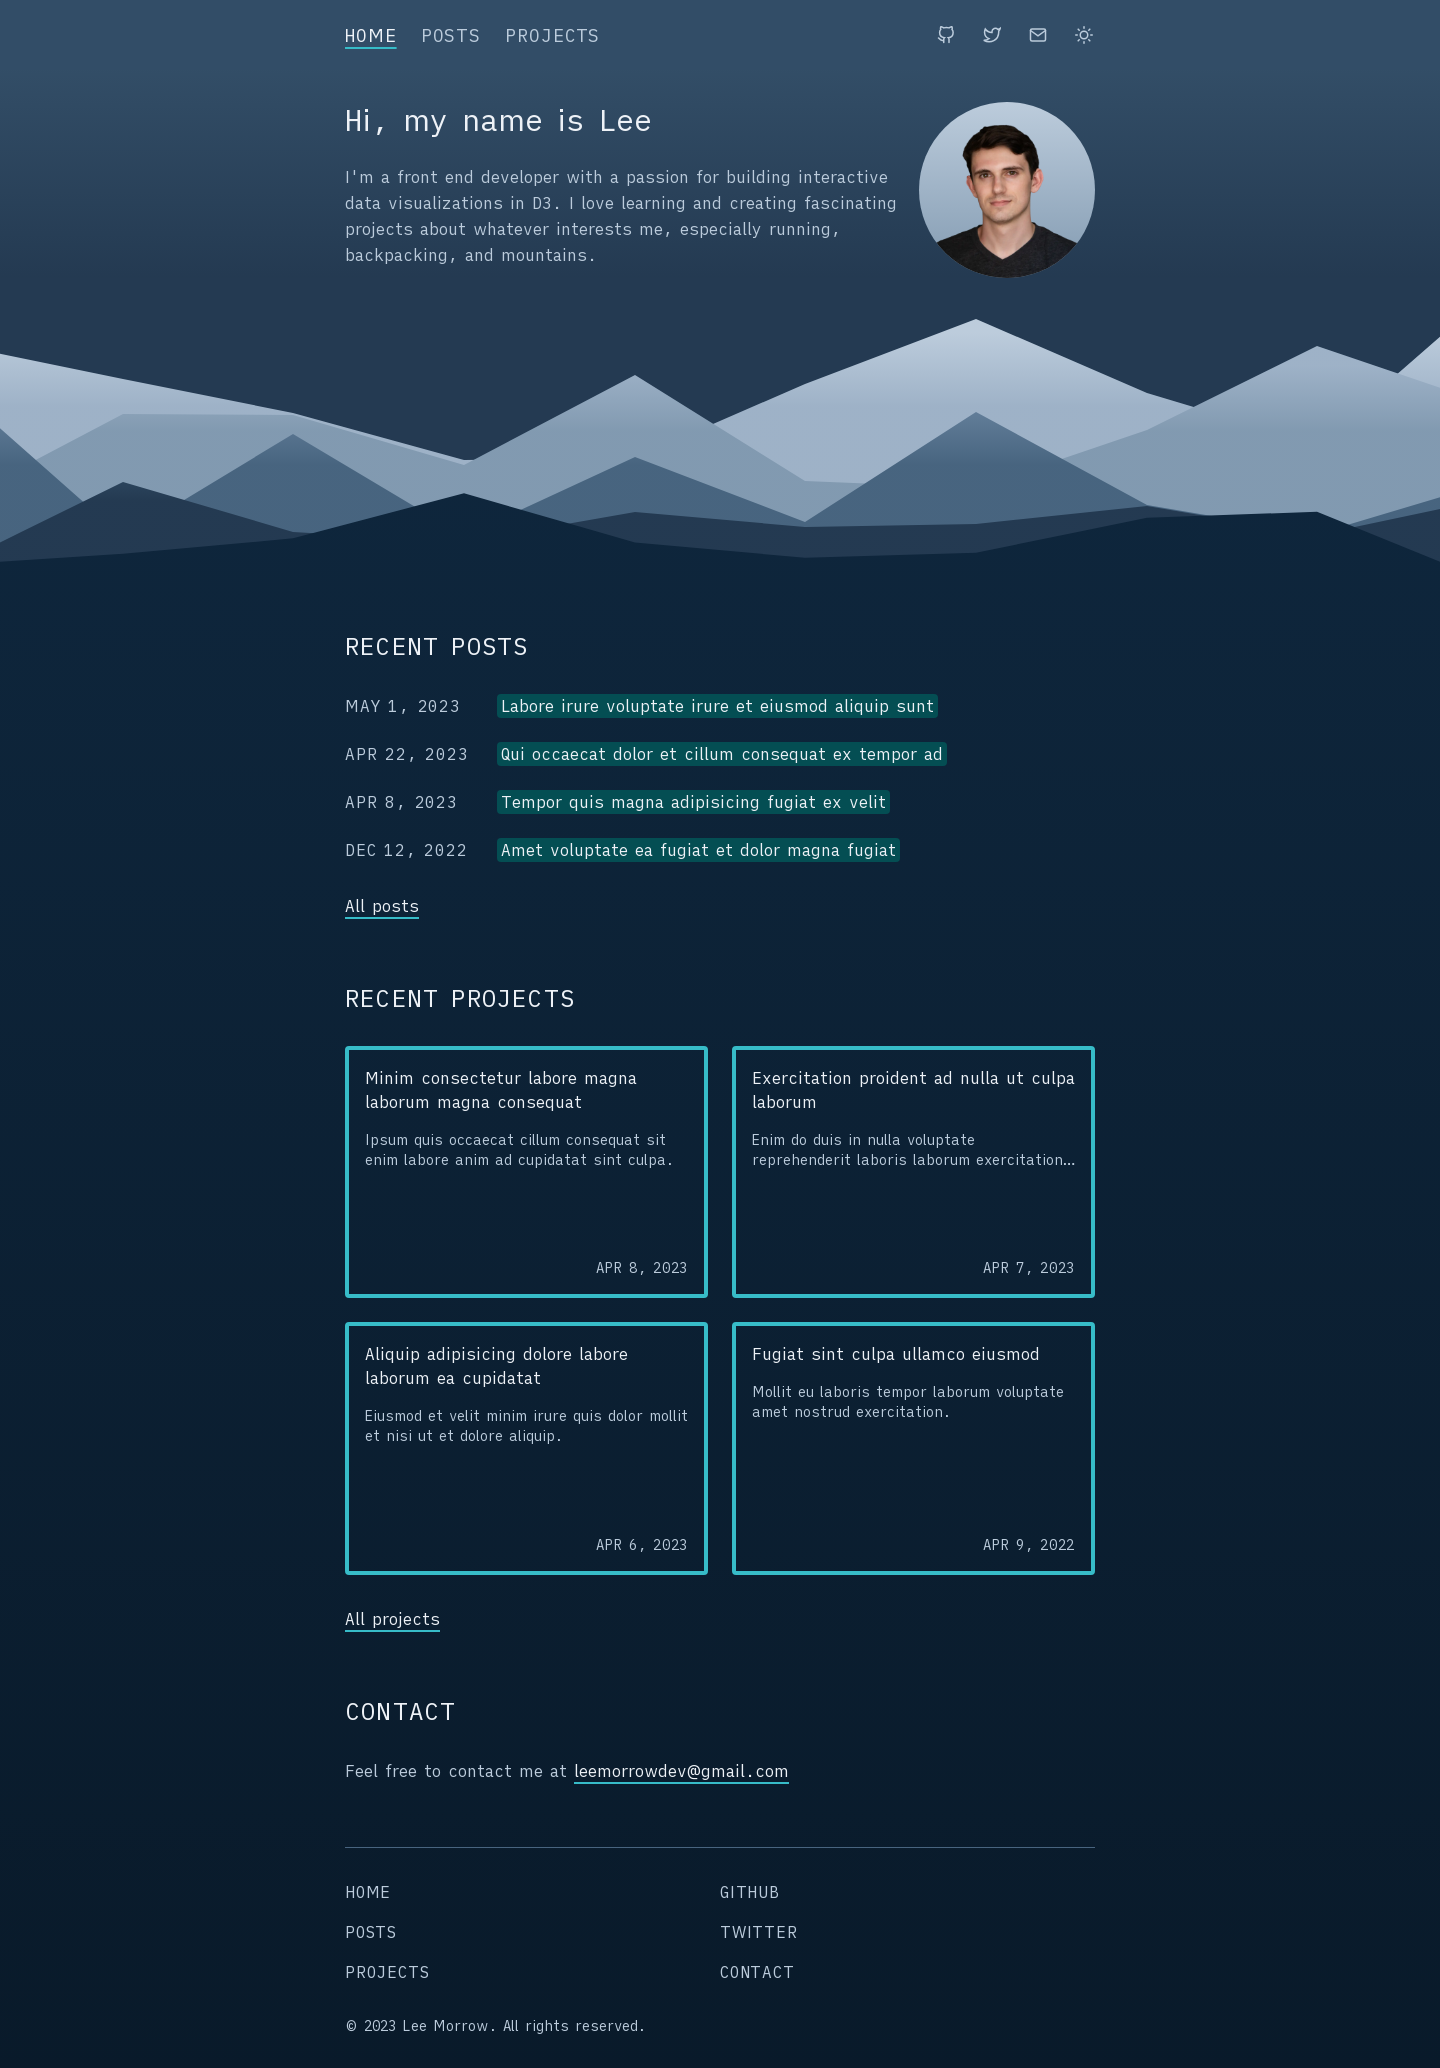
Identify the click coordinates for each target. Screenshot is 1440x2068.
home (371, 35)
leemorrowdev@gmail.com (681, 1771)
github (750, 1892)
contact (757, 1972)
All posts (382, 906)
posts (451, 35)
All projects (392, 1619)
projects (552, 35)
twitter (759, 1932)
